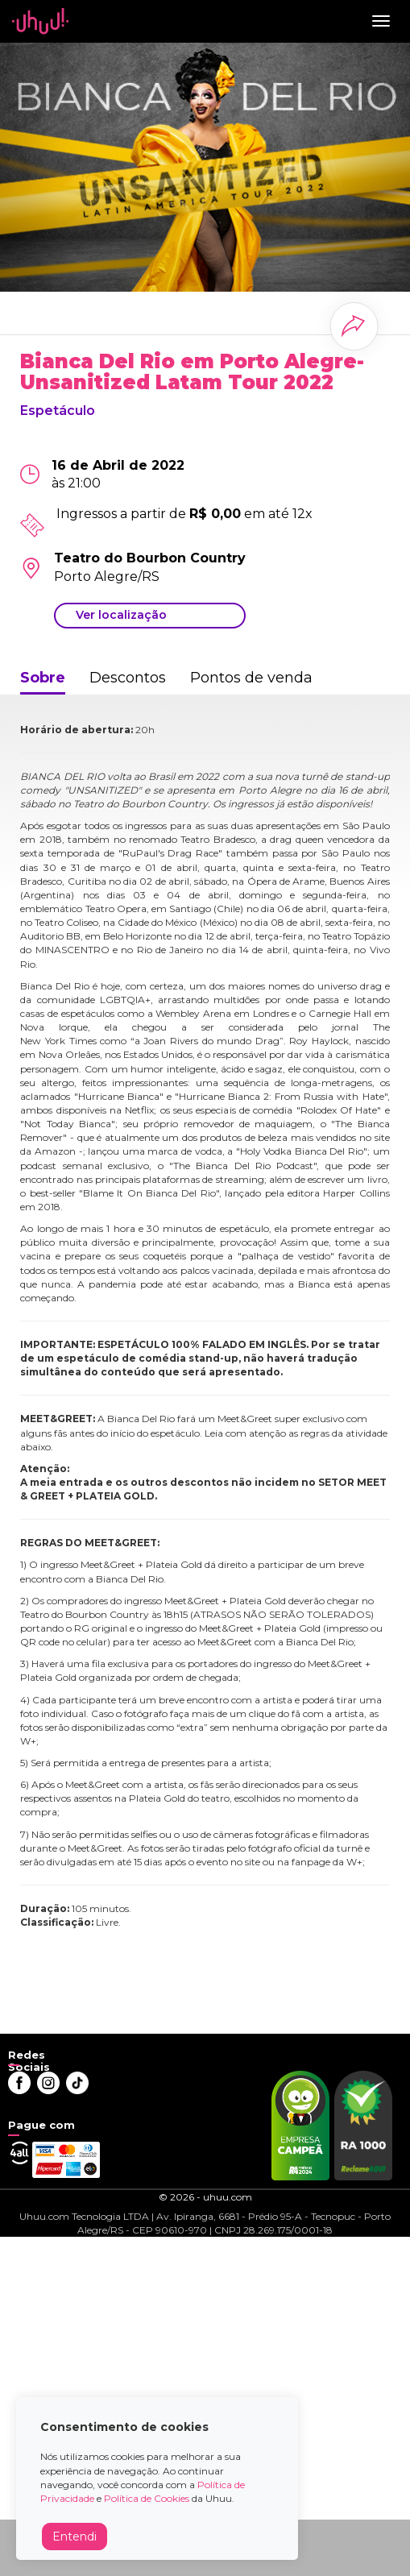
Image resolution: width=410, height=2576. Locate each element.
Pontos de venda (251, 678)
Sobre (42, 678)
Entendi (74, 2536)
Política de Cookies (146, 2498)
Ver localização (121, 615)
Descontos (127, 678)
